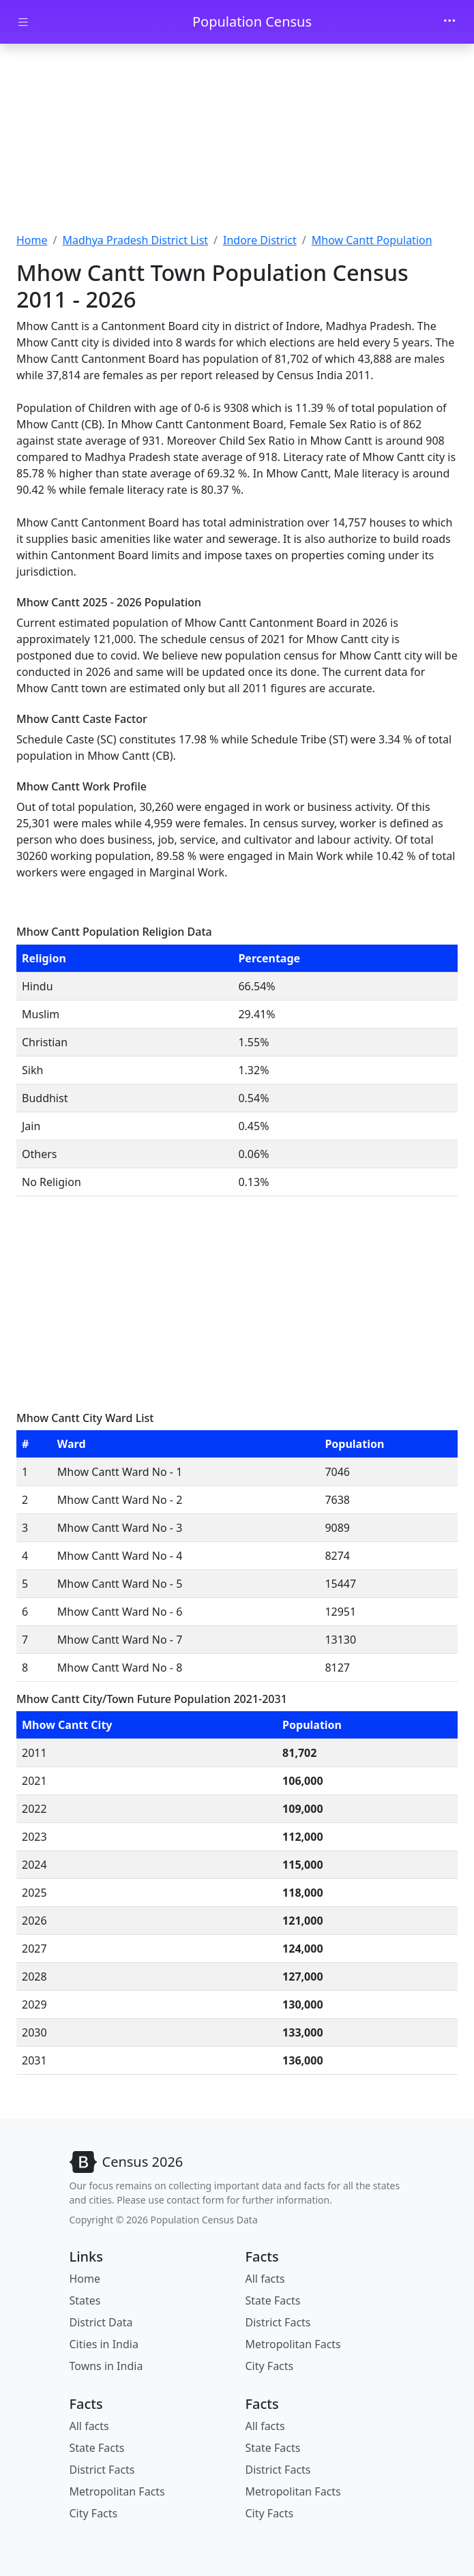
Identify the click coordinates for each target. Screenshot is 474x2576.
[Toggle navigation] (449, 21)
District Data (101, 2322)
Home (32, 240)
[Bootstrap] (126, 2162)
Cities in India (104, 2344)
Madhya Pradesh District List (135, 240)
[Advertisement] (237, 140)
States (85, 2300)
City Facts (270, 2365)
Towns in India (106, 2365)
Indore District (260, 240)
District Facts (278, 2322)
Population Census (252, 21)
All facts (265, 2278)
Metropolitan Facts (293, 2344)
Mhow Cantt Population (372, 240)
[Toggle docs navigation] (23, 22)
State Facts (273, 2300)
